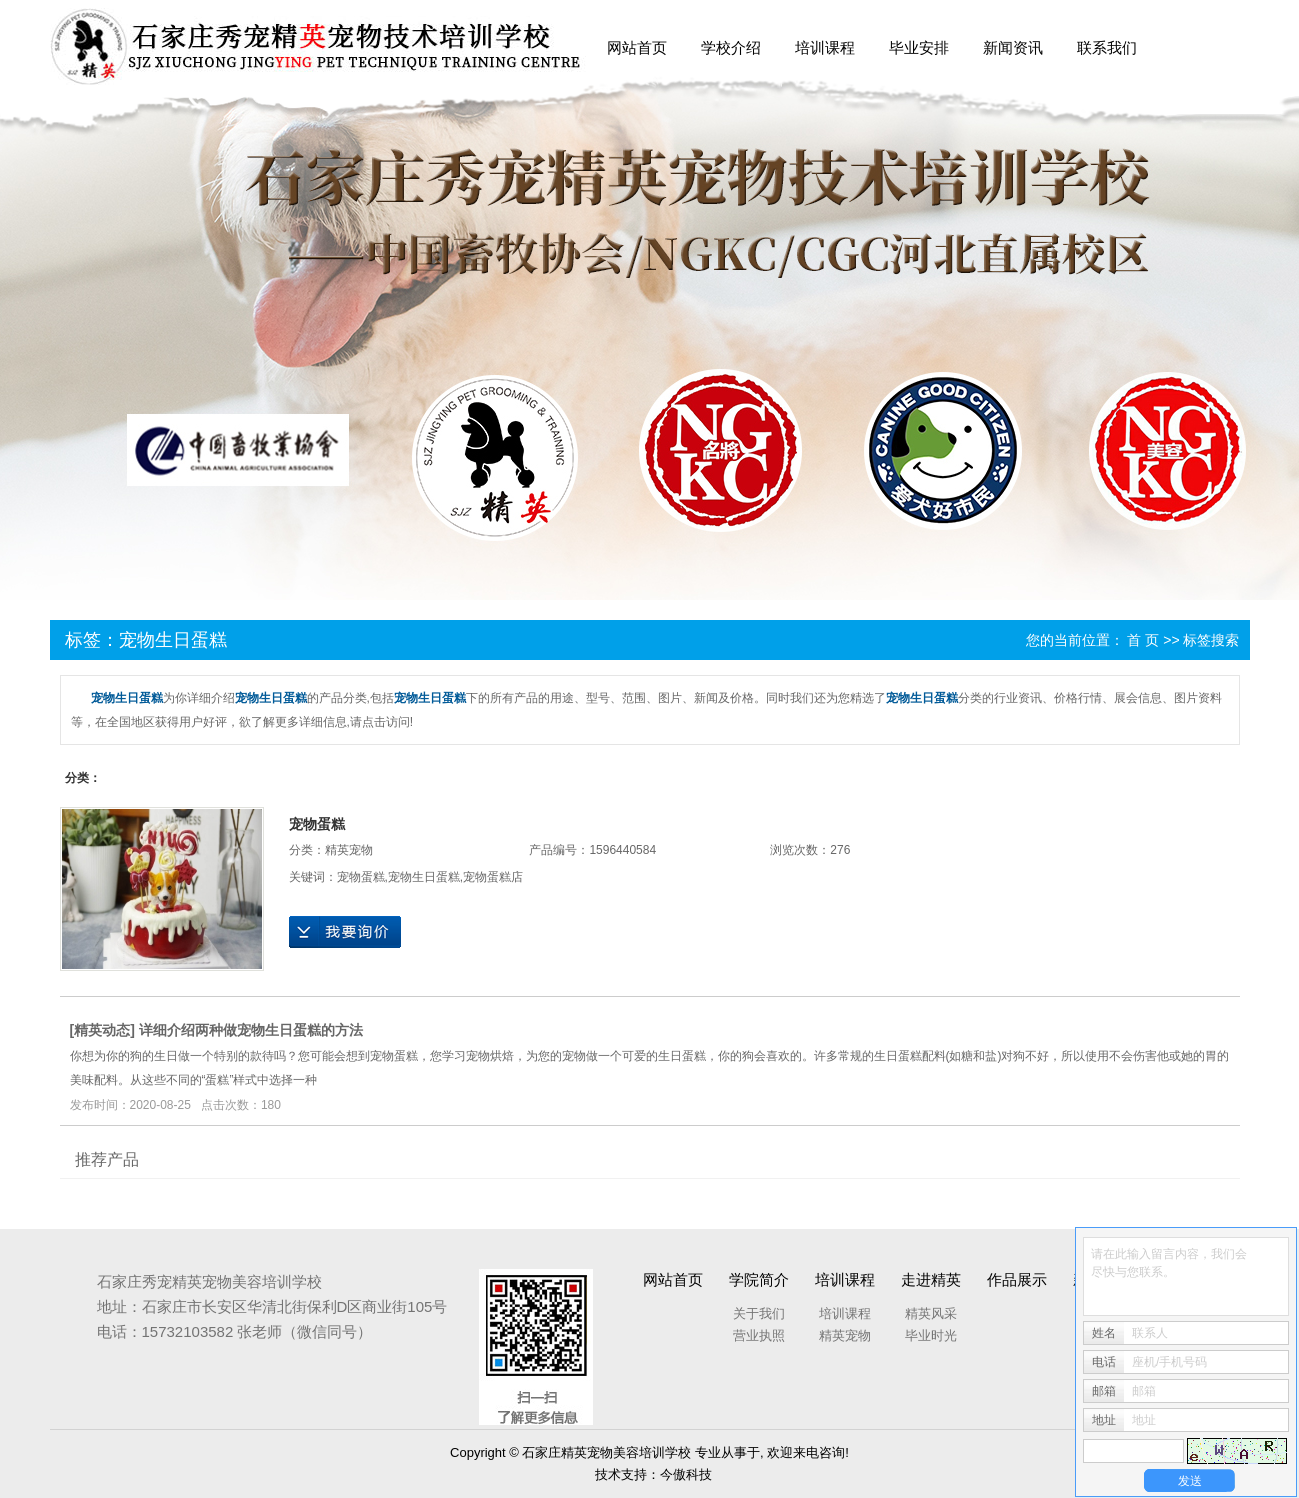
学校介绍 (731, 47)
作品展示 (1017, 1279)
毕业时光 (931, 1335)
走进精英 (931, 1279)
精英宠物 (349, 850)
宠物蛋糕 (317, 824)
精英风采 (931, 1313)
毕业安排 (919, 47)
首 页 (1143, 640)
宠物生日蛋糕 (424, 877)
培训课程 (825, 47)
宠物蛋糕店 (493, 877)
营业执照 (759, 1335)
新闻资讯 (1013, 47)
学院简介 (759, 1279)
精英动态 (102, 1030)
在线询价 (345, 932)
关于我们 (759, 1313)
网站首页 (637, 47)
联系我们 (1107, 47)
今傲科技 (686, 1474)
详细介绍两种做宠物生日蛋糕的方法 (251, 1030)
